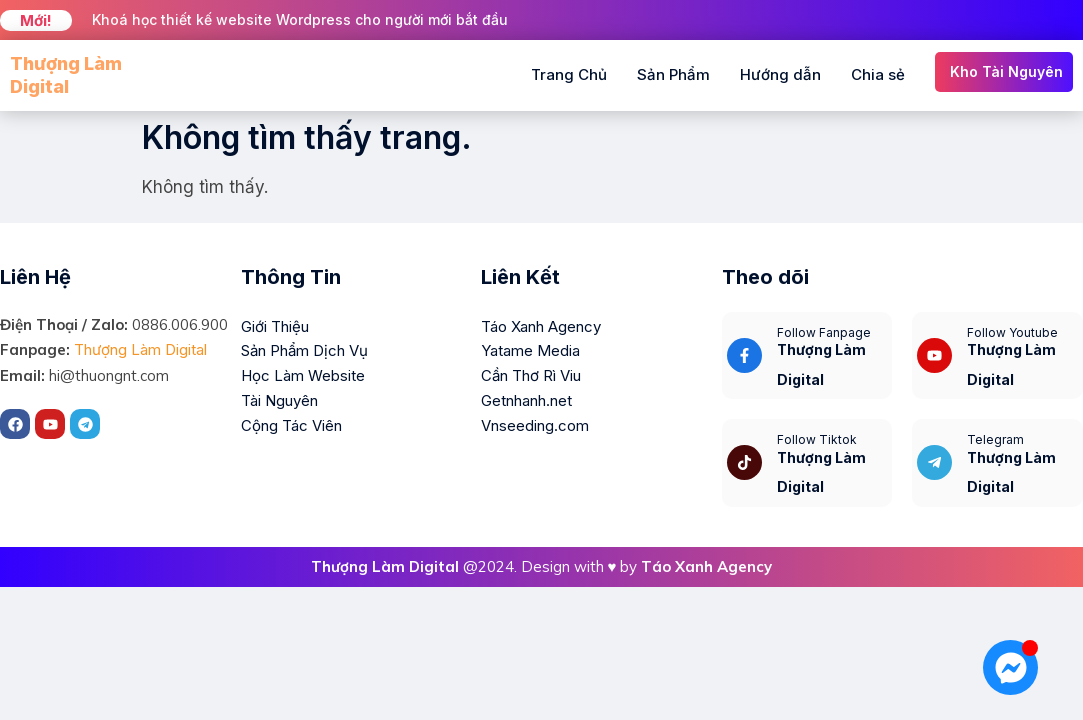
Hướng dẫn (780, 74)
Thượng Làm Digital (140, 349)
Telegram (995, 439)
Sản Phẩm (673, 74)
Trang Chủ (569, 74)
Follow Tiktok (817, 439)
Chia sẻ (878, 74)
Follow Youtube (1012, 332)
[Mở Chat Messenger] (1010, 667)
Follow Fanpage (824, 332)
